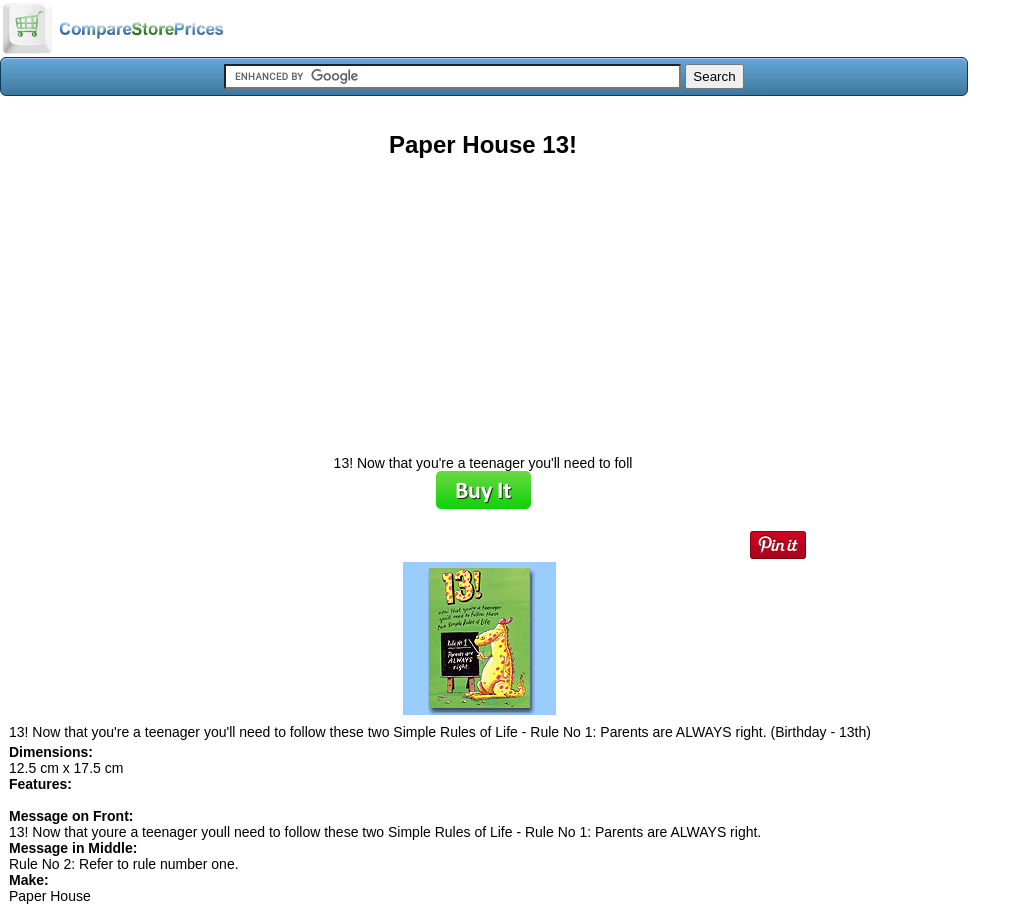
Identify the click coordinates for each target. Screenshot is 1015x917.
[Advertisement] (483, 299)
